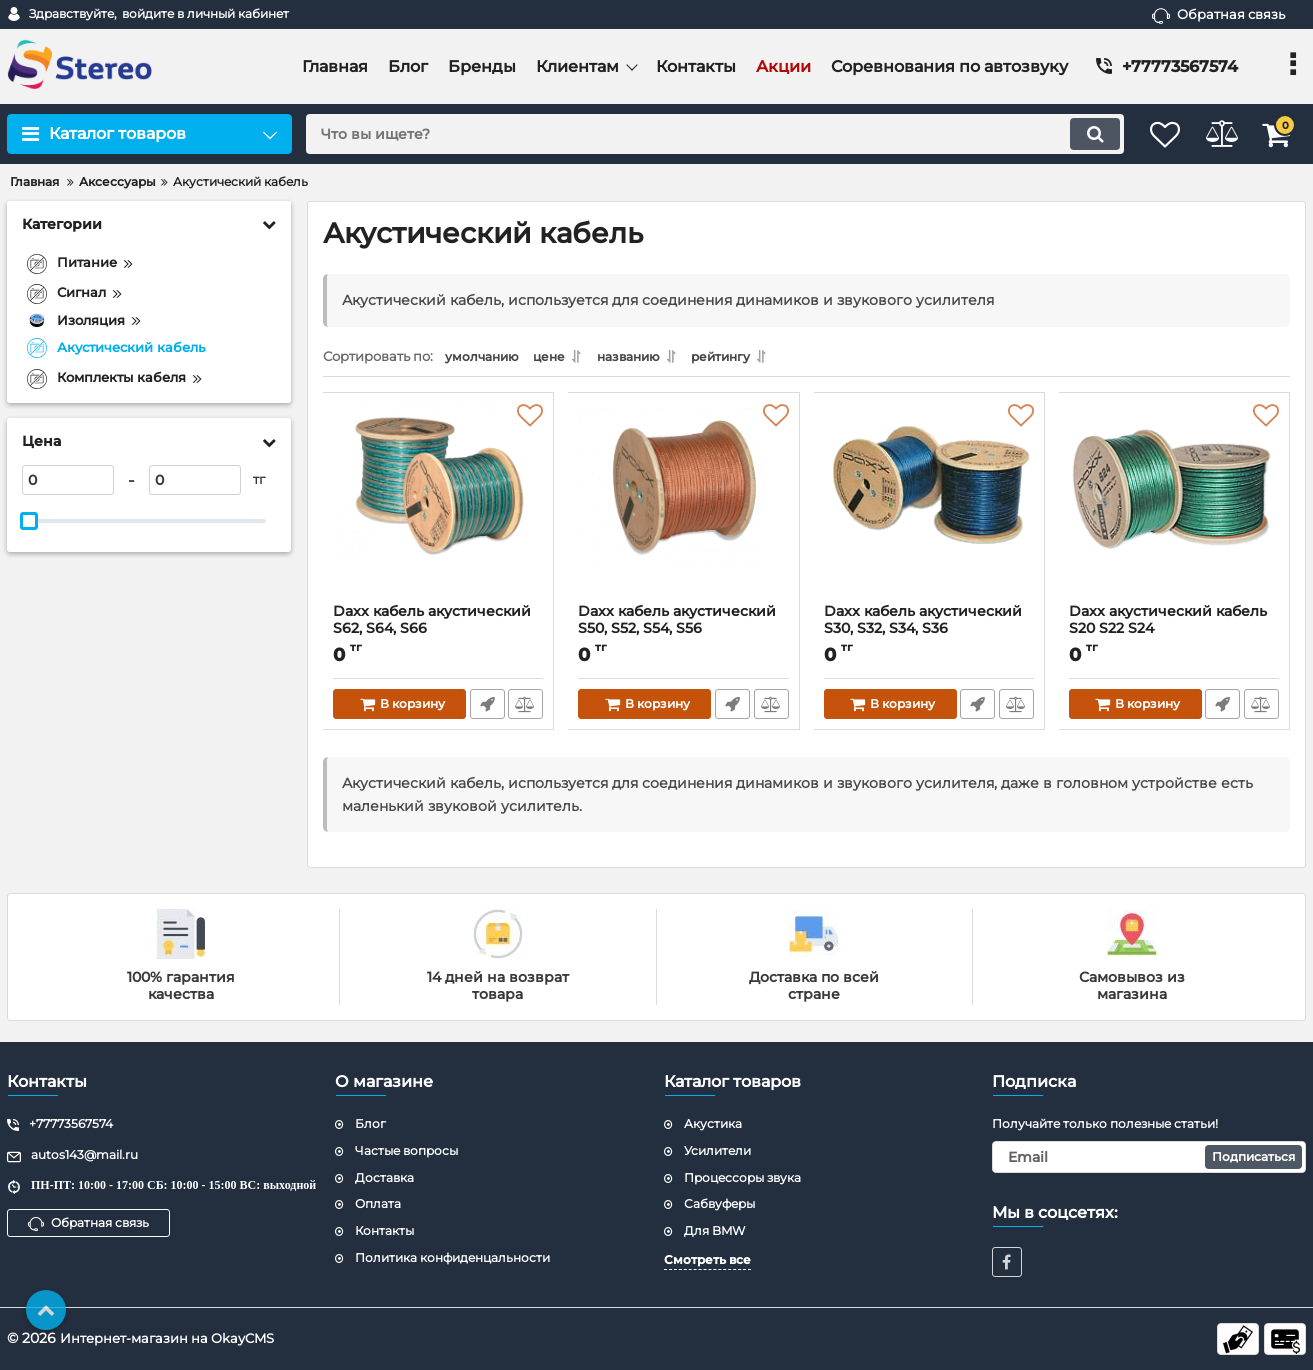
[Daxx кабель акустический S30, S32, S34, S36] (929, 509)
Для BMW (714, 1230)
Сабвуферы (719, 1203)
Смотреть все (707, 1259)
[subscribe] (1149, 1157)
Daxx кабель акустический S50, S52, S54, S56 (678, 626)
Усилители (717, 1150)
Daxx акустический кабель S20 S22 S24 (1169, 626)
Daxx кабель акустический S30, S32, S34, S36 (924, 626)
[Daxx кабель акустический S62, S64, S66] (438, 509)
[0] (68, 480)
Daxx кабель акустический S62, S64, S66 (433, 626)
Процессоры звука (742, 1177)
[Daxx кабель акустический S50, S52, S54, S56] (683, 509)
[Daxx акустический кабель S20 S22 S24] (1174, 509)
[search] (694, 134)
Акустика (713, 1123)
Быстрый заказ (485, 710)
